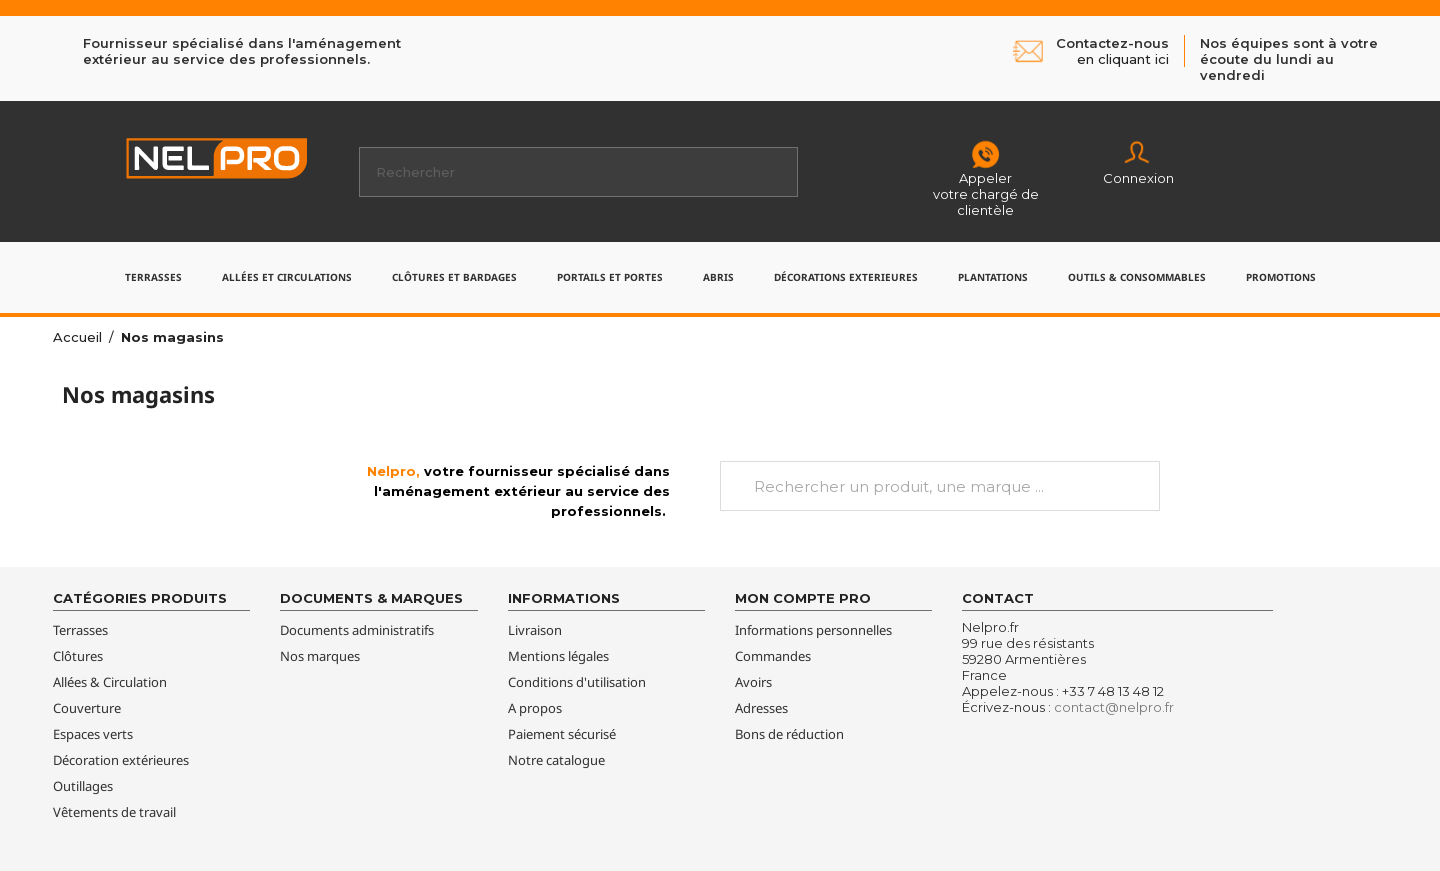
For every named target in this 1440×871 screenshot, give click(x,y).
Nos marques (320, 656)
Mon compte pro (803, 598)
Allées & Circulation (110, 682)
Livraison (535, 630)
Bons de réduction (789, 734)
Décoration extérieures (121, 760)
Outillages (83, 786)
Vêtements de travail (114, 812)
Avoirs (753, 682)
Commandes (773, 656)
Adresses (761, 708)
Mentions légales (558, 656)
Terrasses (80, 630)
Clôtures (78, 656)
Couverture (87, 708)
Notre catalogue (556, 760)
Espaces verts (93, 734)
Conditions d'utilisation (577, 682)
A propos (535, 708)
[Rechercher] (578, 172)
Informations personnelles (813, 630)
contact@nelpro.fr (1114, 707)
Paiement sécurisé (562, 734)
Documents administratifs (357, 630)
